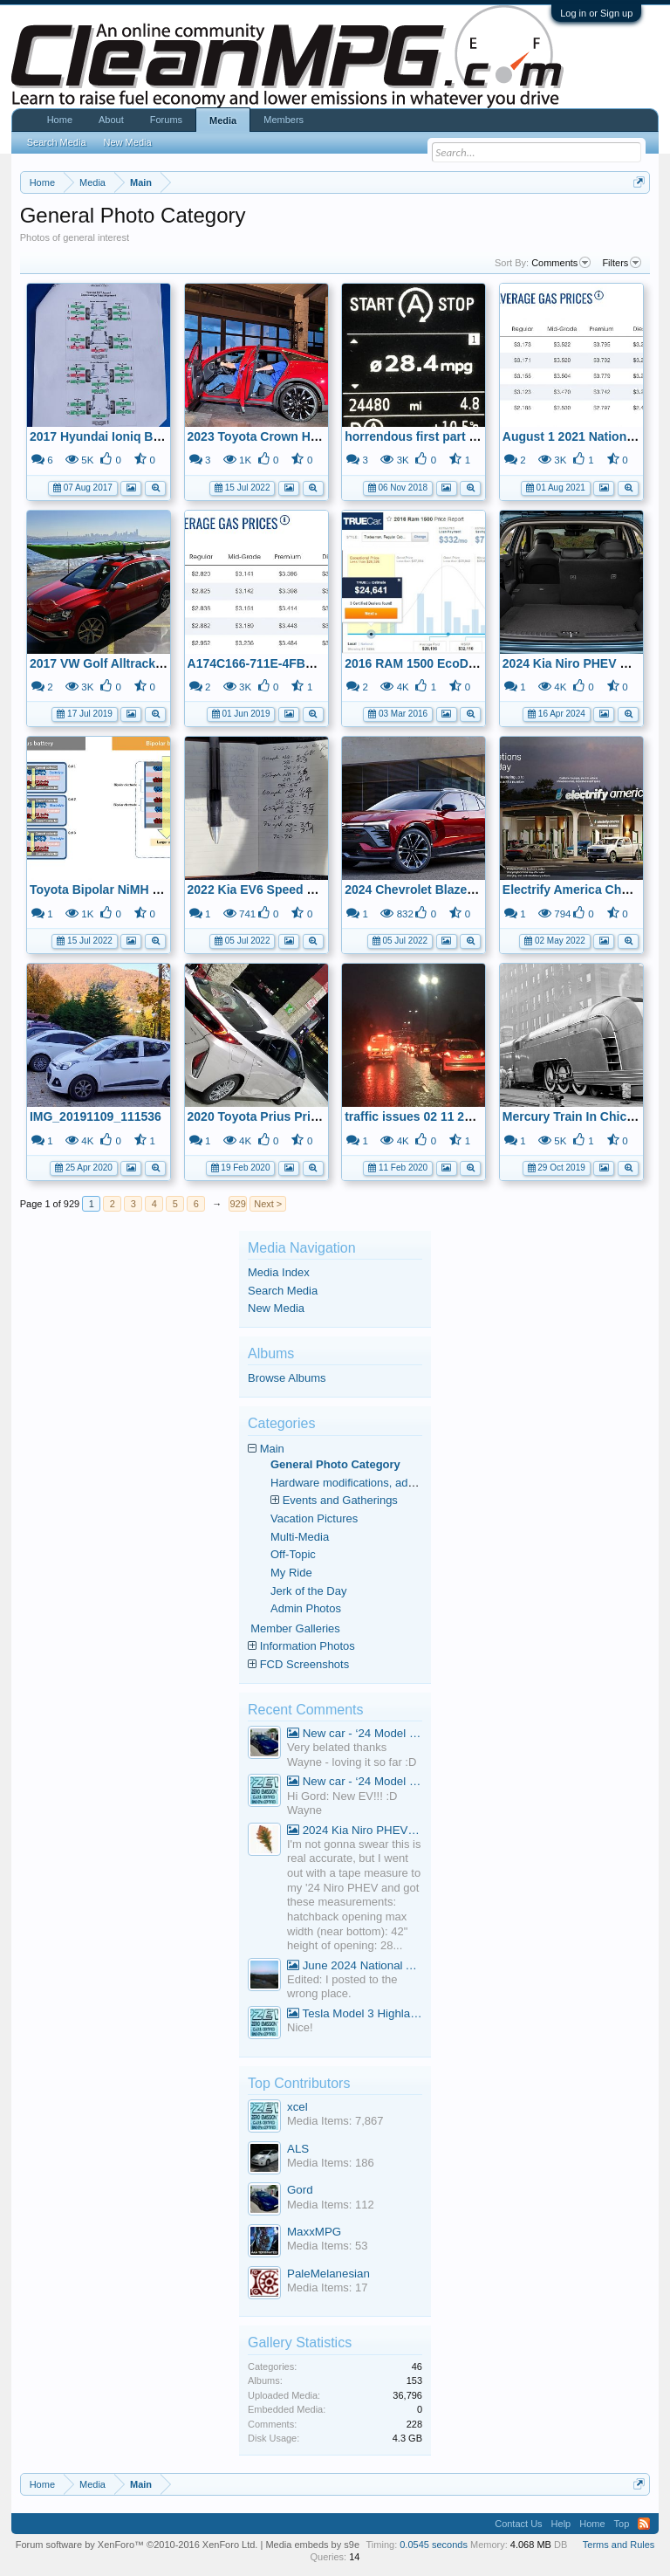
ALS (298, 2148)
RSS (644, 2524)
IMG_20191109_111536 (95, 1116)
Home (59, 119)
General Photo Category (335, 1464)
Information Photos (307, 1645)
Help (561, 2523)
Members (283, 119)
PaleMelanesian (328, 2273)
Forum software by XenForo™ (137, 2544)
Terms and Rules (619, 2544)
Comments (561, 263)
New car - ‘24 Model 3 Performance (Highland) (354, 1733)
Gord (300, 2189)
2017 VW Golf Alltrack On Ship (118, 663)
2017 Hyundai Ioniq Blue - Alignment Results (159, 436)
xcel (297, 2106)
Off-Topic (293, 1554)
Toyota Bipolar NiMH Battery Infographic (147, 889)
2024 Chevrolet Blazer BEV (422, 889)
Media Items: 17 (327, 2287)
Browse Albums (287, 1377)
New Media (276, 1308)
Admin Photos (305, 1608)
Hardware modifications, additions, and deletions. (393, 1482)
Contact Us (518, 2523)
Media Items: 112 (330, 2204)
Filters (621, 263)
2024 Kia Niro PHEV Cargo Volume (354, 1830)
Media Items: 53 (327, 2245)
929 (238, 1204)
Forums (166, 119)
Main (272, 1448)
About (111, 119)
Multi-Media (299, 1536)
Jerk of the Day (308, 1590)
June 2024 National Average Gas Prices (354, 1965)
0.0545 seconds (434, 2544)
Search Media (283, 1290)
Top (622, 2523)
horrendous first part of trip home (442, 436)
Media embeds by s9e (312, 2544)
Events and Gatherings (340, 1500)
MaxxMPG (314, 2231)
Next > (268, 1204)
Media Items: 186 (330, 2162)
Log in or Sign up (596, 13)
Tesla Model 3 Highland (354, 2013)
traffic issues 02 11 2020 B (420, 1116)
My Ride (291, 1572)
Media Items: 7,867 (335, 2120)
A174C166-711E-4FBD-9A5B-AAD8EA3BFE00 (318, 663)
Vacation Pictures (314, 1518)
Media (222, 120)
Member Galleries (295, 1628)
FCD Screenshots (305, 1664)
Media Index (279, 1272)
